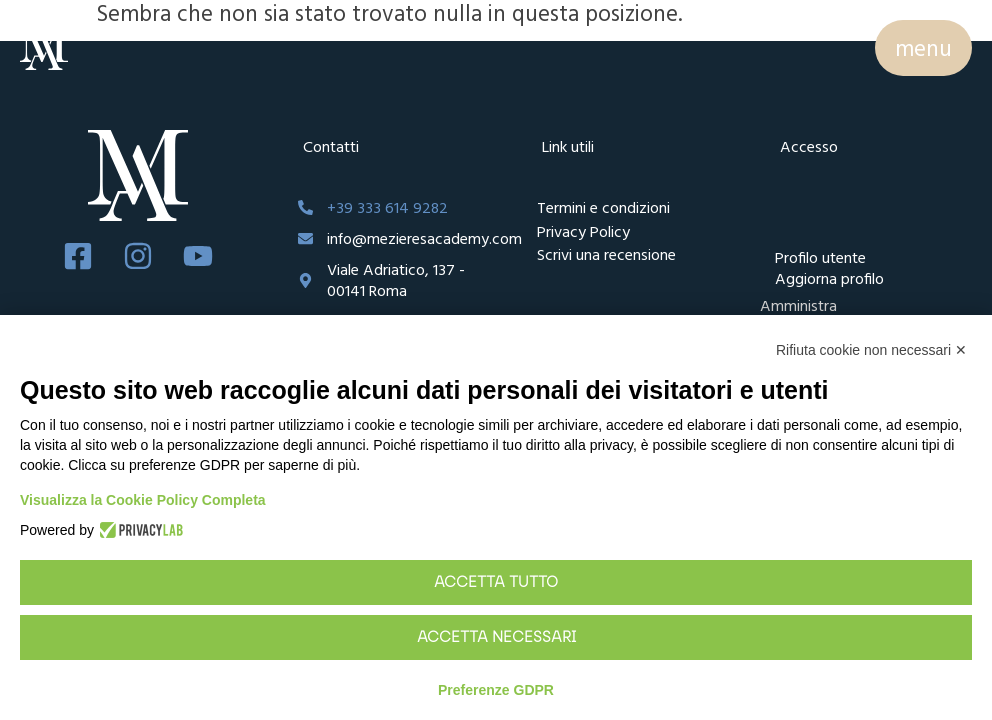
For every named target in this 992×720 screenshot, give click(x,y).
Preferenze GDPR (496, 690)
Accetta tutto (496, 583)
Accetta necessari (496, 638)
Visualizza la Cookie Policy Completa (143, 500)
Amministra (798, 305)
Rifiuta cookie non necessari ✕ (871, 350)
